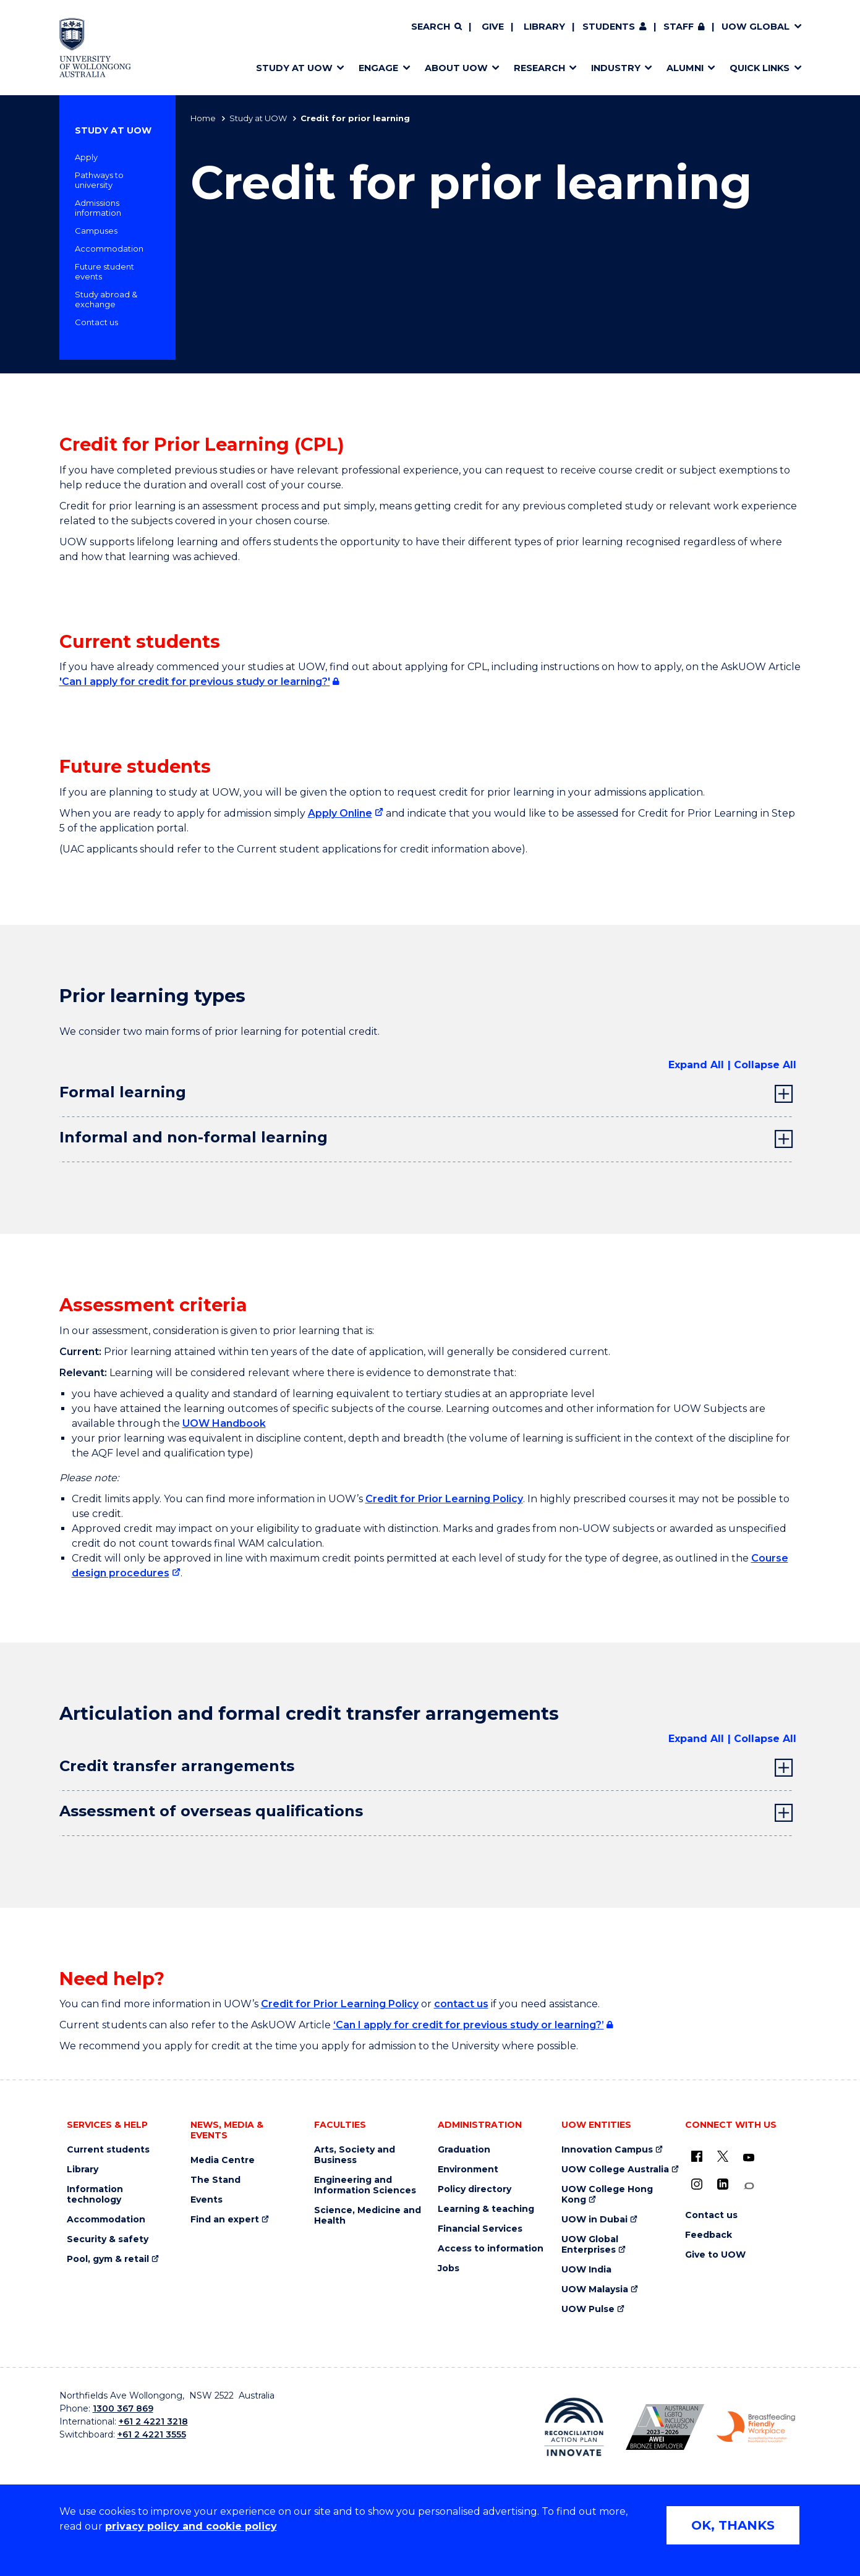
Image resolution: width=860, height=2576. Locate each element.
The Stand (215, 2180)
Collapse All (765, 1065)
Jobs (448, 2268)
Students (608, 26)
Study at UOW (258, 118)
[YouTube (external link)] (748, 2158)
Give (493, 26)
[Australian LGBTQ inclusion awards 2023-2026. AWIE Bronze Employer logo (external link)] (665, 2427)
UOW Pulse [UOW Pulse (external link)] (588, 2309)
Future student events (104, 271)
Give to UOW (715, 2255)
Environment (468, 2169)
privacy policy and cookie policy (191, 2526)
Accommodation (109, 248)
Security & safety (107, 2239)
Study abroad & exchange (106, 299)
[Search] (436, 27)
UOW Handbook (224, 1423)
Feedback (708, 2235)
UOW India (586, 2269)
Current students (108, 2150)
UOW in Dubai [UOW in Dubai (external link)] (594, 2219)
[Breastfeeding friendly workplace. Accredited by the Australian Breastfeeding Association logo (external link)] (756, 2427)
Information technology (95, 2194)
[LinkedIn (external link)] (722, 2184)
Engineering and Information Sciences (365, 2185)
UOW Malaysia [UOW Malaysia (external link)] (594, 2289)
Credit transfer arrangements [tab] (176, 1766)
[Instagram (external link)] (697, 2184)
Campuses (96, 231)
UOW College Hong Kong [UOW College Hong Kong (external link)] (607, 2194)
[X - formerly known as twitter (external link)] (722, 2156)
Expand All (696, 1065)
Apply (86, 157)
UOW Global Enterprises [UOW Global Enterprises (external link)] (589, 2244)
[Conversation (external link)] (748, 2186)
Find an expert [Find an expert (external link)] (224, 2219)
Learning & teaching (486, 2209)
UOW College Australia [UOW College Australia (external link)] (615, 2169)
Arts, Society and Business (354, 2155)
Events (206, 2200)
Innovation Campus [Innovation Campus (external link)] (607, 2150)
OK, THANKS (733, 2525)
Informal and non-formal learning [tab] (193, 1137)
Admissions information (98, 208)
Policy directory (474, 2189)
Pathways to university (99, 180)
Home (203, 118)
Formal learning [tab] (122, 1092)
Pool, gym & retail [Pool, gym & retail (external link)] (108, 2259)
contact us (461, 2004)
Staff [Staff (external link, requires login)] (678, 26)
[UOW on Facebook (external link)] (697, 2156)
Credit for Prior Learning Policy (444, 1499)
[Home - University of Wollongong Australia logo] (95, 47)
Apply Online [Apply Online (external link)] (340, 813)
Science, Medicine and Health (367, 2215)
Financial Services (480, 2229)
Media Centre (222, 2160)
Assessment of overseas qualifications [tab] (211, 1811)
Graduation (464, 2150)
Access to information (490, 2248)
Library (544, 26)
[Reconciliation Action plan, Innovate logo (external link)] (574, 2427)
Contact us (96, 322)
